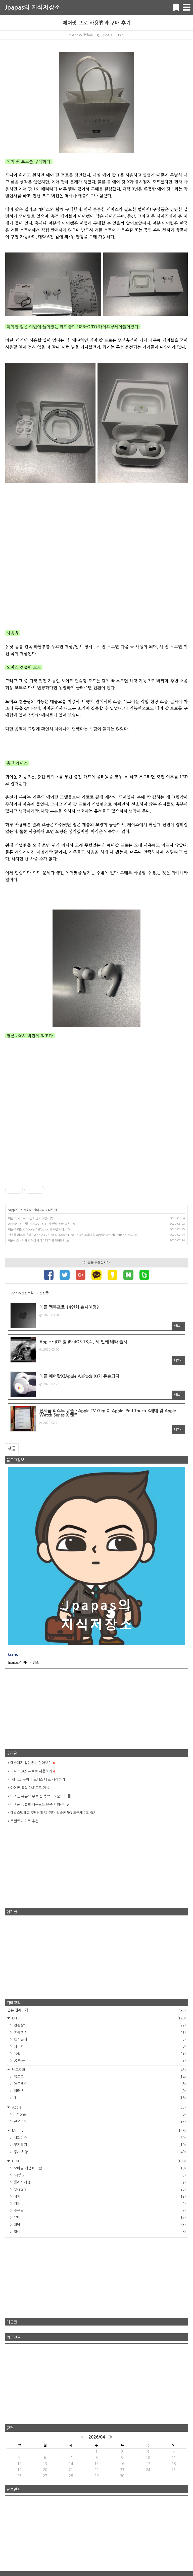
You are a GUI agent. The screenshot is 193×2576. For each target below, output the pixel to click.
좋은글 (99, 2210)
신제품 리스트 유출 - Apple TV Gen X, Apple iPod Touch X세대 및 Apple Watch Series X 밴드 (70, 1235)
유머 (99, 2218)
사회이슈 (99, 2138)
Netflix (99, 2175)
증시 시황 (99, 2152)
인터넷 (99, 2091)
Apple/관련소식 (80, 35)
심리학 (99, 2046)
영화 (99, 2203)
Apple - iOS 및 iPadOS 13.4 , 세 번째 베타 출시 (39, 1223)
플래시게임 (99, 2182)
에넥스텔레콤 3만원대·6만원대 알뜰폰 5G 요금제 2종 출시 (53, 1813)
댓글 (12, 1448)
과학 (99, 2196)
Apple (13, 1210)
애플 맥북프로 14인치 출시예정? (28, 1218)
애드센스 (99, 2084)
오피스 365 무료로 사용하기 (32, 1771)
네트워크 (98, 2070)
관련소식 (26, 1210)
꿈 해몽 (99, 2060)
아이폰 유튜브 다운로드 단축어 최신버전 (40, 1804)
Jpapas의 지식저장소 (32, 8)
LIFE (98, 2018)
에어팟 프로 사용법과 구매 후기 (97, 22)
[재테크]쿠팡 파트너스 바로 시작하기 (37, 1780)
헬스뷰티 (99, 2039)
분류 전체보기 (96, 2011)
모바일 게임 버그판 (99, 2168)
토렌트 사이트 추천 (24, 1821)
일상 (99, 2232)
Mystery (99, 2189)
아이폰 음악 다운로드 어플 (29, 1788)
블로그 (99, 2077)
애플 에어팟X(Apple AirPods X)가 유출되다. (36, 1229)
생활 (99, 2053)
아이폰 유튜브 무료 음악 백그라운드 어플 (40, 1796)
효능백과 (99, 2032)
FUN (98, 2161)
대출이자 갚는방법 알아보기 (32, 1763)
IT (99, 2098)
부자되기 (99, 2145)
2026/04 (96, 2437)
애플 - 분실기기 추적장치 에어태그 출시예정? (36, 1240)
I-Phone (99, 2114)
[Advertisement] (96, 1122)
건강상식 (99, 2025)
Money (98, 2131)
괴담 (99, 2225)
